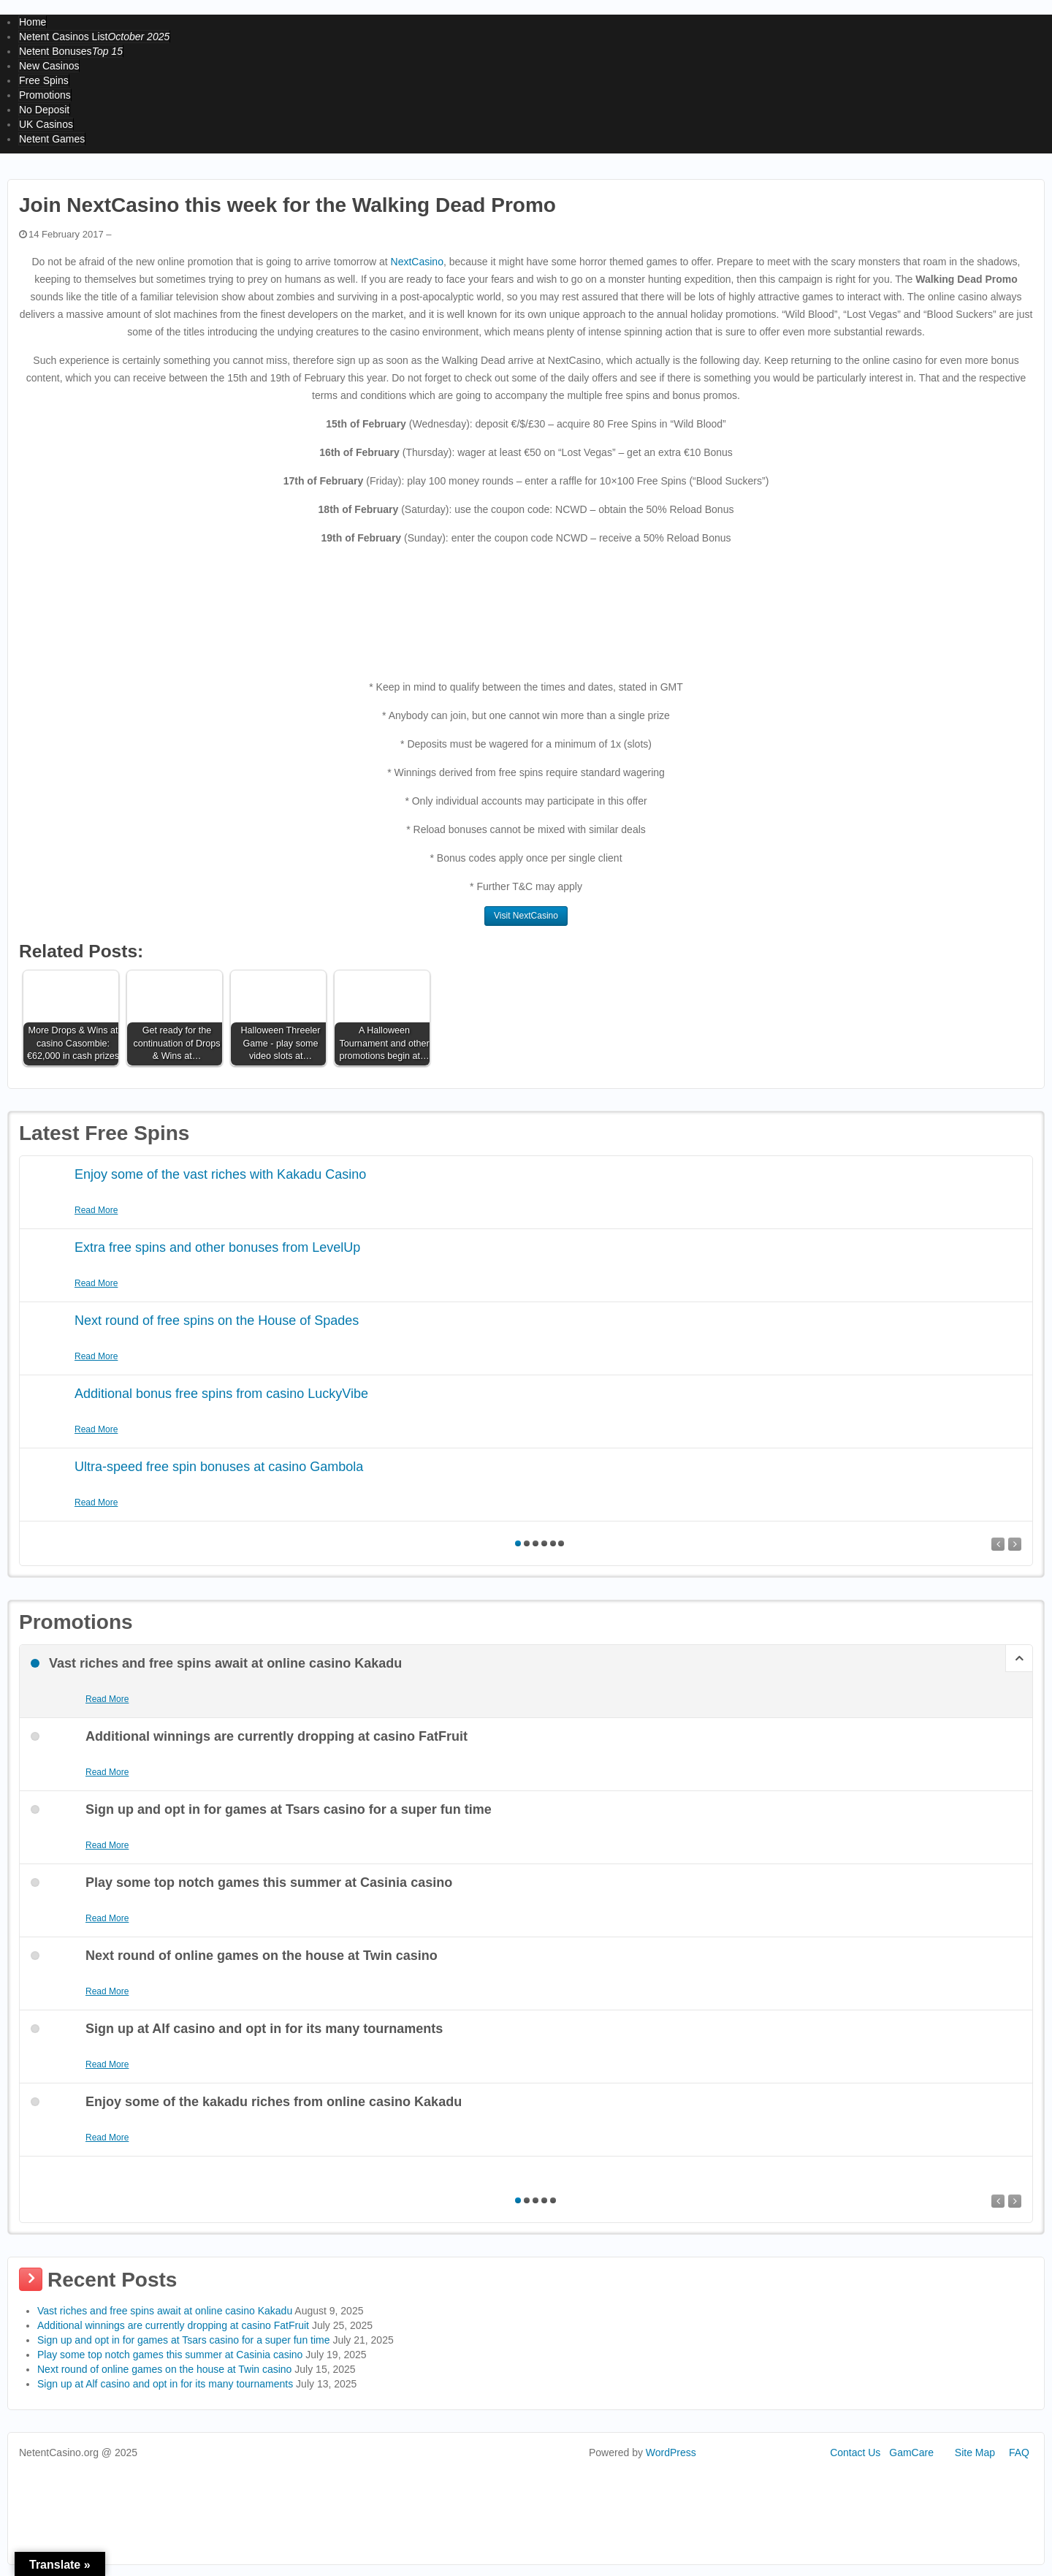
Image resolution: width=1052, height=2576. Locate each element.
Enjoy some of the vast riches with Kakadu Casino (220, 1174)
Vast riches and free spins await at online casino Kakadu (164, 2311)
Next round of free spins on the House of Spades (217, 1320)
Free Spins (44, 80)
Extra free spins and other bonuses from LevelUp (217, 1247)
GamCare (911, 2452)
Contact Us (855, 2452)
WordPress (671, 2452)
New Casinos (49, 66)
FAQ (1019, 2452)
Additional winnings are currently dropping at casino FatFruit (173, 2325)
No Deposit (44, 109)
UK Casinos (46, 124)
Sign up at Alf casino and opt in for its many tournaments (165, 2384)
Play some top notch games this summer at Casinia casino (169, 2354)
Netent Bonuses (71, 51)
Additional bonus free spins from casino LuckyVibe (221, 1393)
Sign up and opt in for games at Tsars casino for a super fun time (183, 2340)
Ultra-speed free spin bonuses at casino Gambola (219, 1466)
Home (32, 22)
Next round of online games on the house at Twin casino (164, 2369)
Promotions (45, 95)
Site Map (975, 2452)
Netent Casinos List (94, 36)
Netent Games (52, 139)
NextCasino (417, 261)
